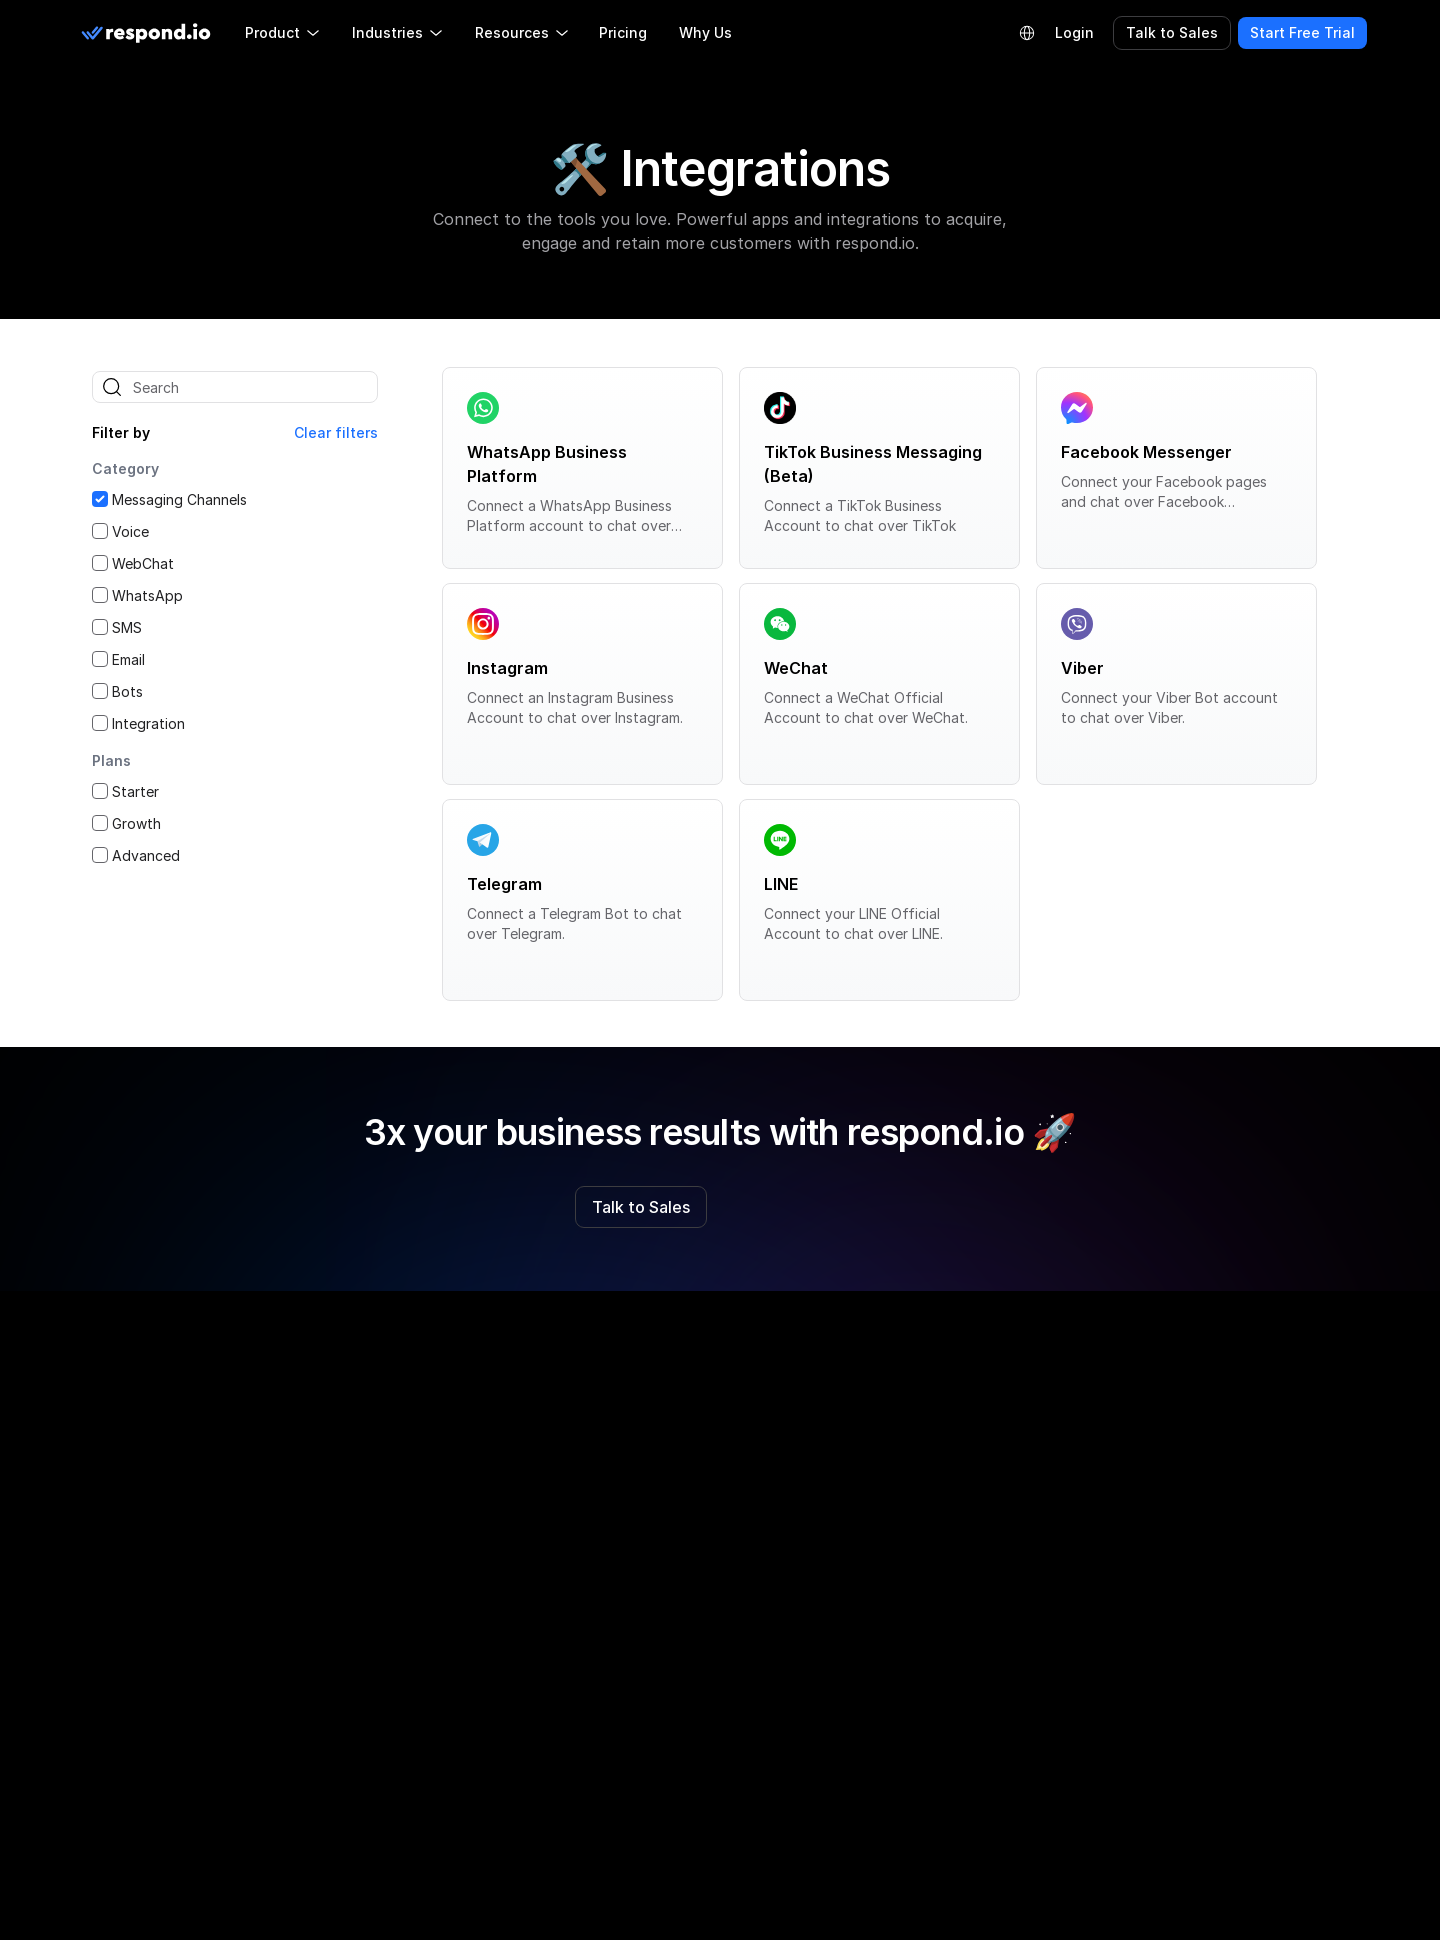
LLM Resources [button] (161, 1523)
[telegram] (204, 1399)
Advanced (146, 855)
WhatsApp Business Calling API (977, 1481)
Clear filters (336, 432)
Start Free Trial (1302, 32)
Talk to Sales (1172, 32)
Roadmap (386, 1481)
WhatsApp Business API (953, 1440)
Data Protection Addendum (1224, 1604)
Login (1074, 32)
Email (128, 659)
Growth (136, 823)
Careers (380, 1645)
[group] (201, 1521)
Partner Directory (412, 1563)
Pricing (623, 32)
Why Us (705, 32)
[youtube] (268, 1399)
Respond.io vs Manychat (695, 1645)
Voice (130, 531)
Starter (135, 791)
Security (1160, 1645)
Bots (127, 691)
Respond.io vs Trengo (686, 1563)
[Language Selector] (1027, 33)
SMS (127, 627)
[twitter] (236, 1399)
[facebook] (108, 1399)
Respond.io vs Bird (675, 1604)
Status (377, 1768)
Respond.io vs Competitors (704, 1440)
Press (373, 1686)
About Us (386, 1440)
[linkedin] (172, 1399)
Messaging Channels (179, 499)
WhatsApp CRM (927, 1629)
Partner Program (409, 1522)
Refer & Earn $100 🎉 (425, 1604)
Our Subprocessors (1197, 1563)
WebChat (143, 563)
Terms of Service (1189, 1522)
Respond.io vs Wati (677, 1522)
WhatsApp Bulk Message (956, 1588)
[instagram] (140, 1399)
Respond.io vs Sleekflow (695, 1481)
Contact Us (393, 1727)
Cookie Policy (1178, 1481)
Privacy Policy (1179, 1440)
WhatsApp (147, 595)
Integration (148, 723)
